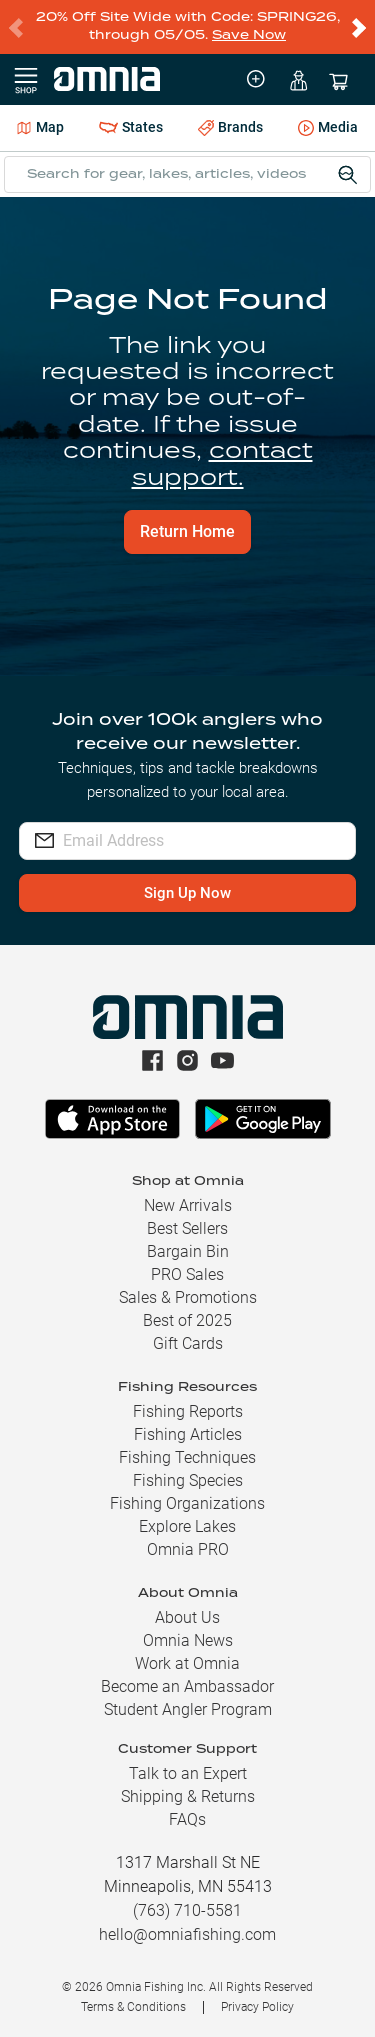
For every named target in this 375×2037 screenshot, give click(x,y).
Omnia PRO (188, 1549)
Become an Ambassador (187, 1686)
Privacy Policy (257, 2007)
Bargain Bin (188, 1251)
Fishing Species (188, 1480)
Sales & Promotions (188, 1297)
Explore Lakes (187, 1526)
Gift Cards (188, 1343)
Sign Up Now (187, 893)
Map (40, 127)
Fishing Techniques (187, 1457)
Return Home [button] (187, 531)
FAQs (187, 1819)
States (131, 127)
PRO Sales (187, 1274)
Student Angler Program (188, 1709)
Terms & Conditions (133, 2007)
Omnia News (188, 1640)
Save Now (249, 35)
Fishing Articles (188, 1434)
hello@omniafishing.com (187, 1934)
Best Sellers (187, 1228)
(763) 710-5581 (187, 1910)
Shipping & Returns (188, 1796)
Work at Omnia (187, 1663)
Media (328, 129)
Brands (230, 127)
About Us (187, 1617)
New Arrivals (188, 1205)
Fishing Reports (188, 1411)
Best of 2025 (187, 1320)
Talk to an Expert (188, 1773)
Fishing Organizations (187, 1503)
